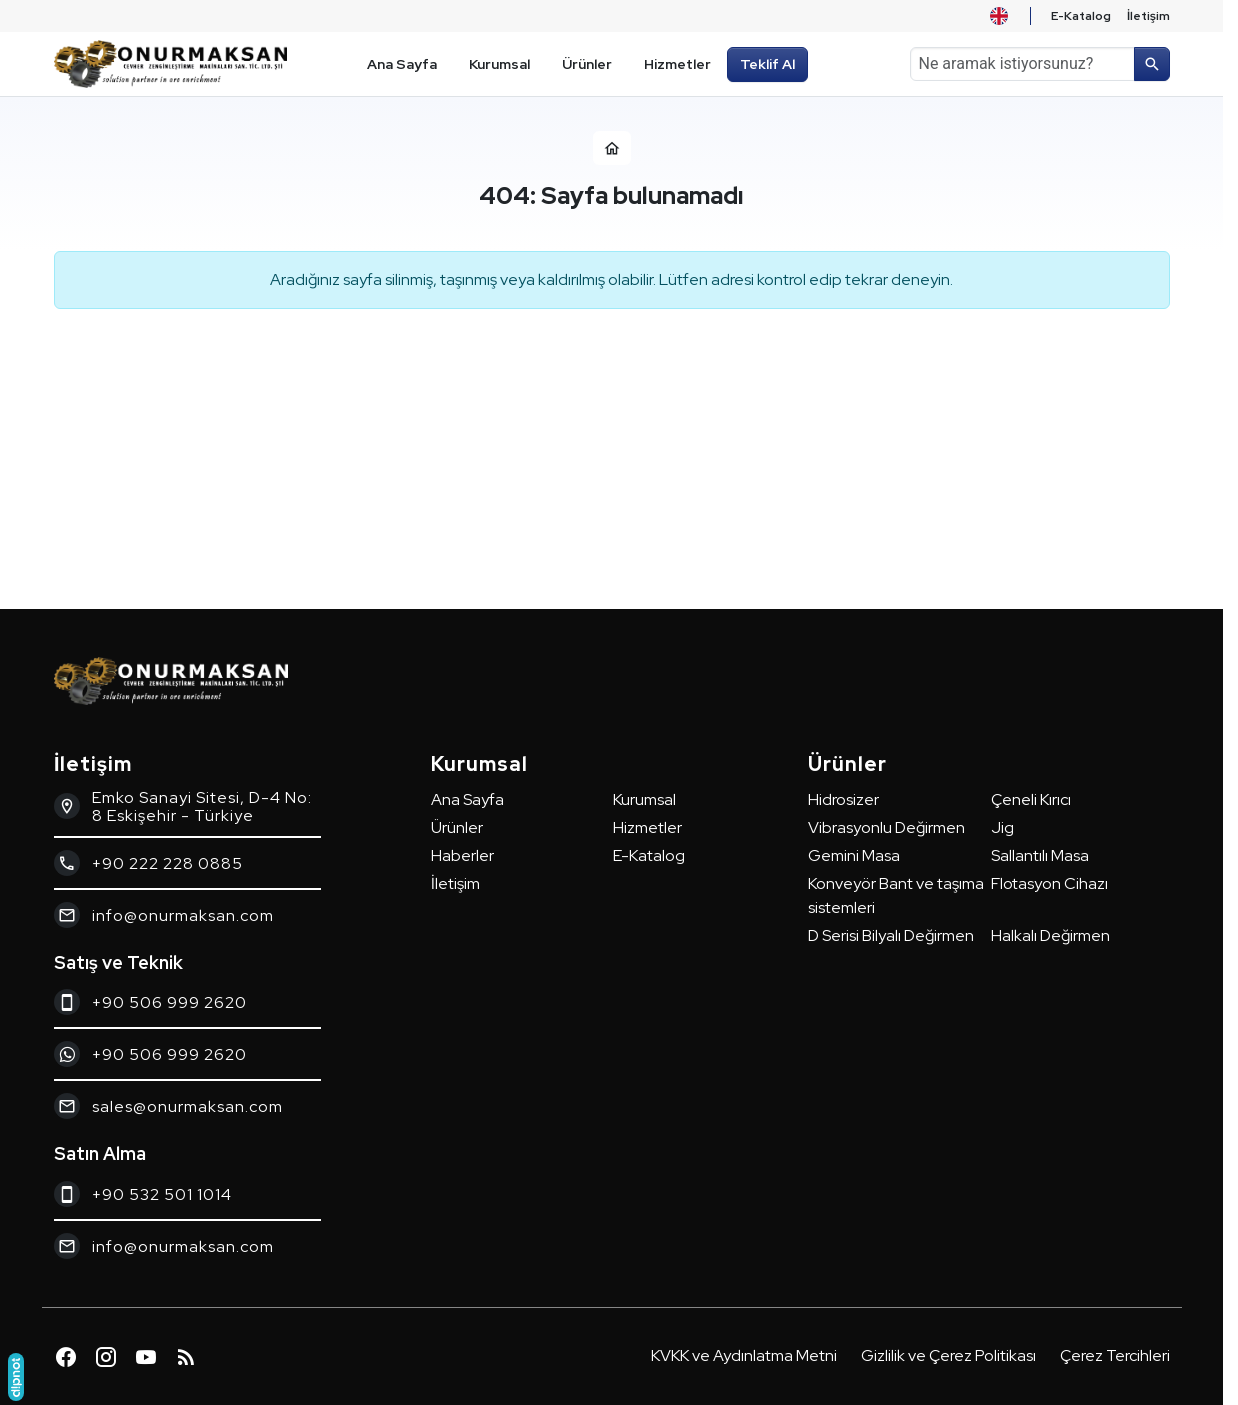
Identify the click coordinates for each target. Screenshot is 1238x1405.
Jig (1002, 827)
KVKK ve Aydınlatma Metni (744, 1355)
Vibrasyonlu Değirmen (886, 827)
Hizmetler (647, 827)
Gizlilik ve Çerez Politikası (948, 1355)
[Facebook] (66, 1357)
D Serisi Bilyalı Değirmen (891, 935)
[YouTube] (146, 1357)
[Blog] (186, 1357)
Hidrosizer (843, 799)
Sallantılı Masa (1040, 855)
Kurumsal (644, 799)
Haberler (462, 855)
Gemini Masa (854, 855)
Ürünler (457, 827)
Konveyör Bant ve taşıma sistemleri (896, 895)
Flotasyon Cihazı (1049, 883)
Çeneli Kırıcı (1031, 799)
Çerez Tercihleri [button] (1115, 1355)
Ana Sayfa (467, 799)
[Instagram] (106, 1357)
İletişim (455, 883)
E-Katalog (649, 855)
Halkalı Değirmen (1050, 935)
